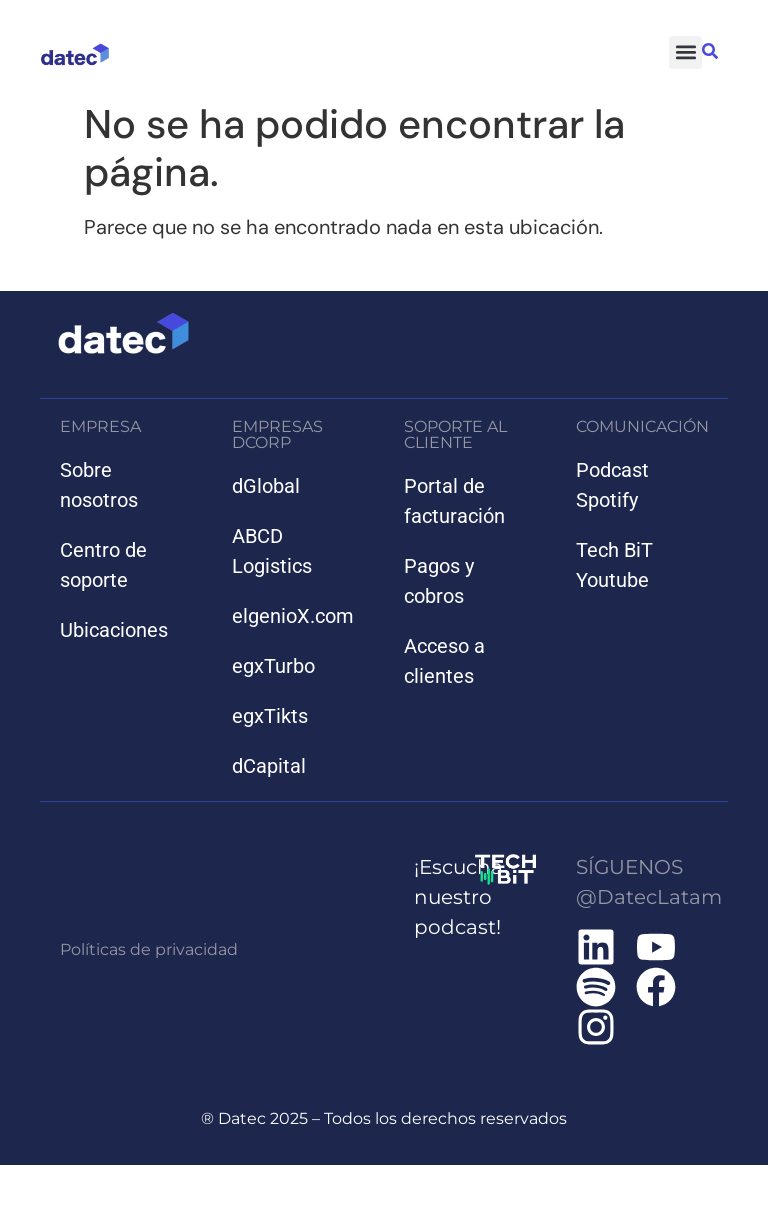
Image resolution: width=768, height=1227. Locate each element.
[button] (685, 52)
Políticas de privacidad (149, 949)
